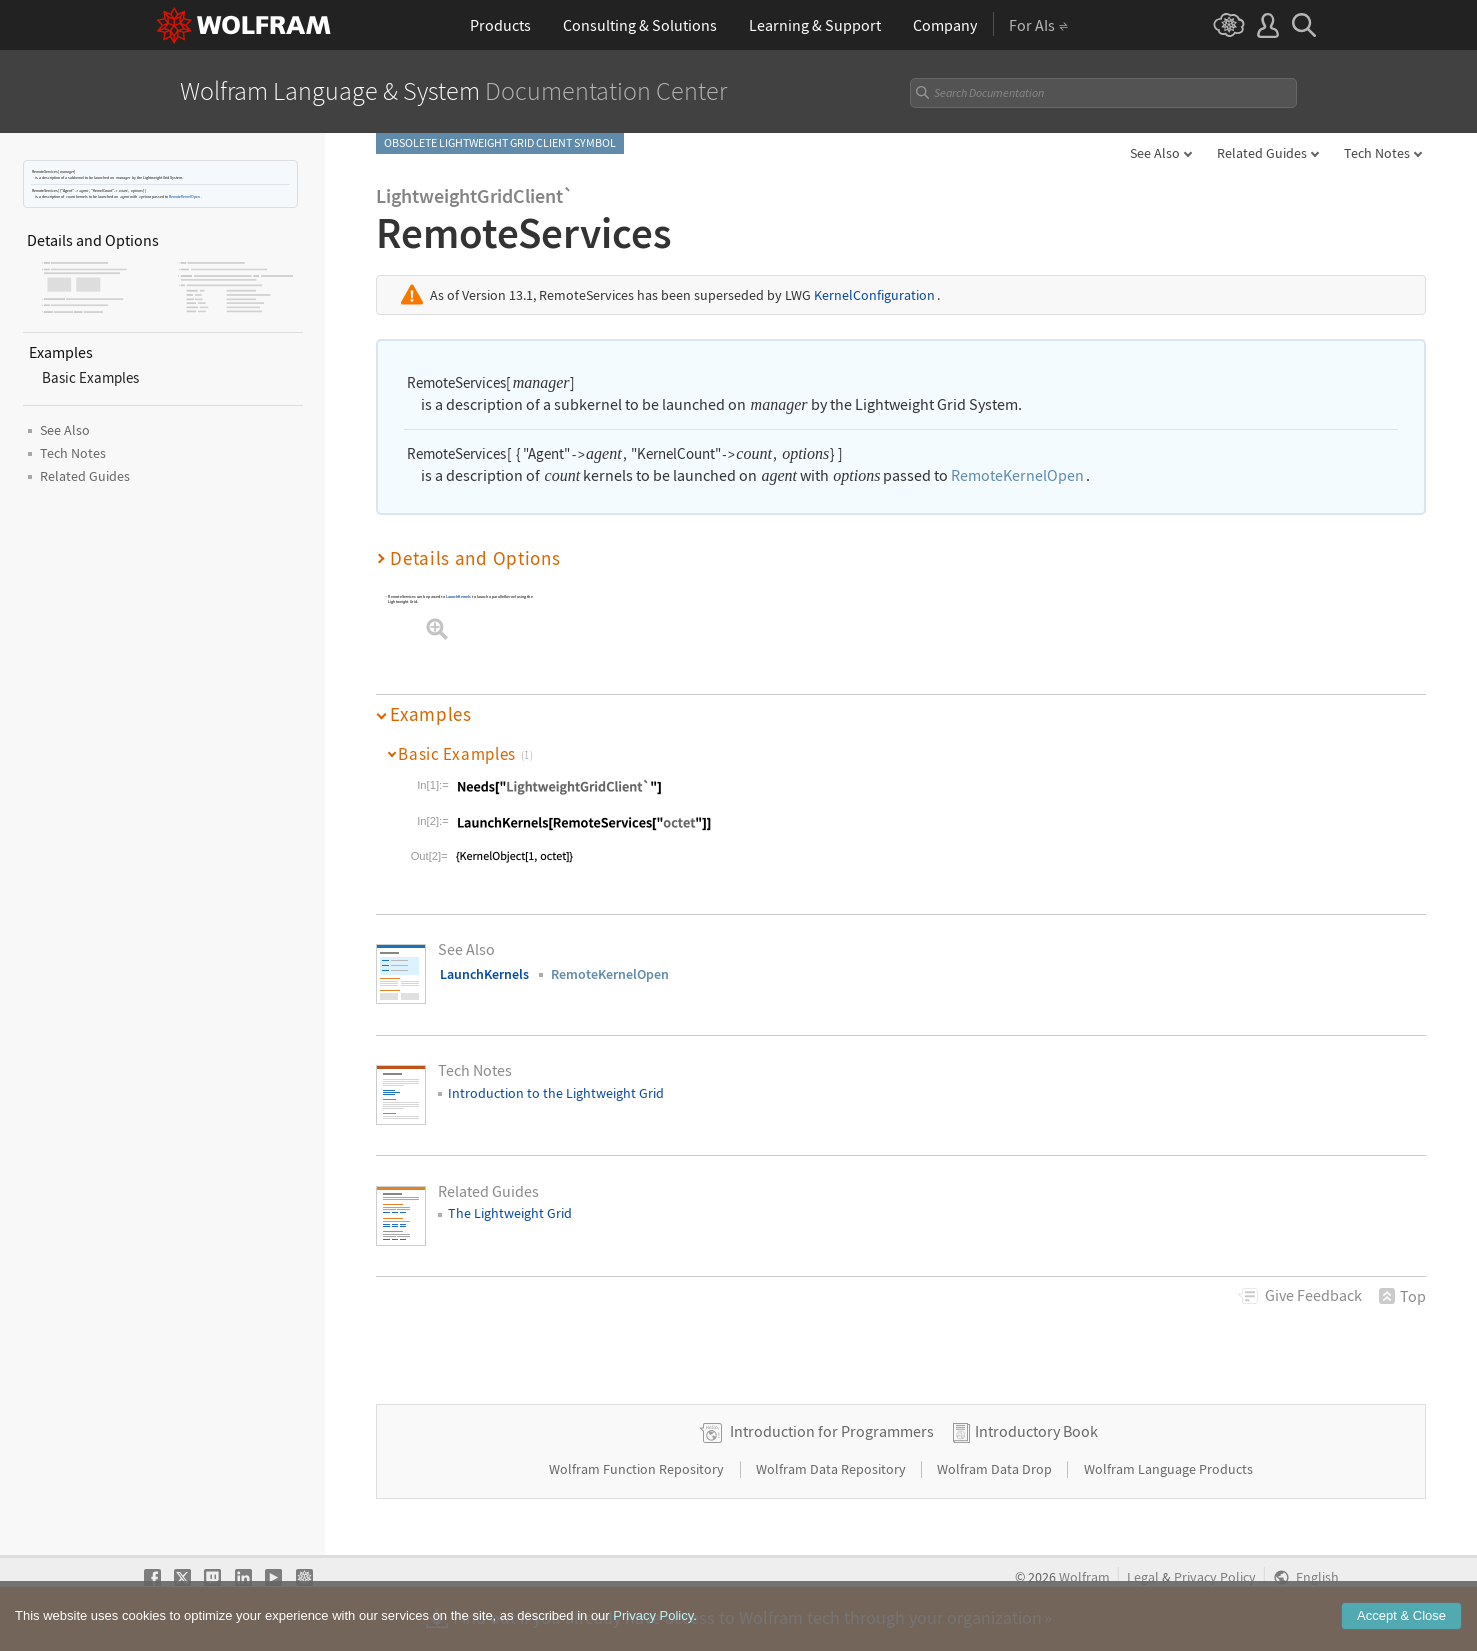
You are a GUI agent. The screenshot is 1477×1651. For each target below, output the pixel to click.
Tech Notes (1377, 153)
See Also (1155, 153)
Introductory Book (1036, 1431)
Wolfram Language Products (1168, 1469)
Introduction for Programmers (832, 1431)
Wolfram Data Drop (996, 1469)
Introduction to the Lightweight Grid (556, 1092)
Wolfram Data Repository (832, 1469)
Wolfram (1084, 1577)
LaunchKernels (459, 596)
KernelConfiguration (874, 295)
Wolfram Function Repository (638, 1469)
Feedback (1313, 1295)
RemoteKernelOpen (184, 196)
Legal (1143, 1577)
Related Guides (1262, 153)
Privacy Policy (1215, 1577)
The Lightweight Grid (510, 1213)
